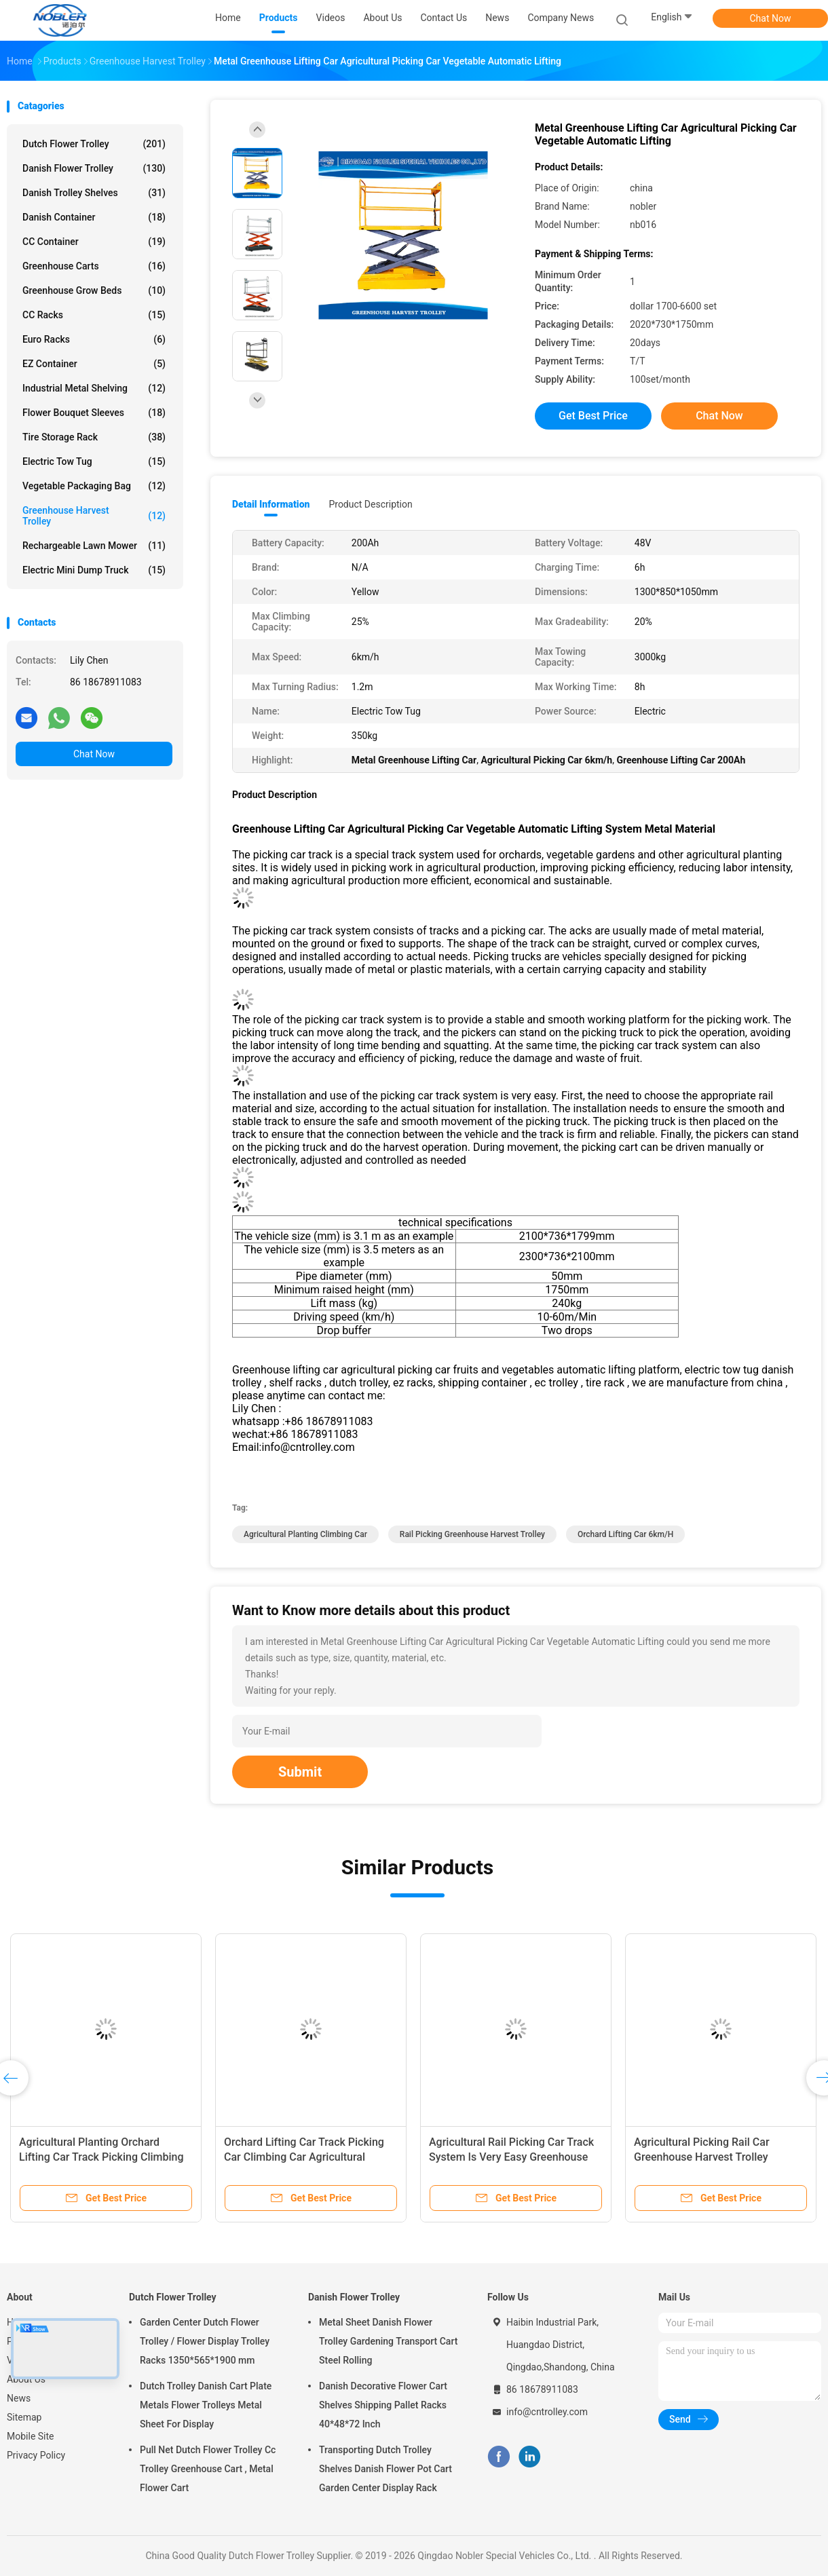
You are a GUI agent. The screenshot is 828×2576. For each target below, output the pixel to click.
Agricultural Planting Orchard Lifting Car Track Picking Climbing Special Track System (101, 2157)
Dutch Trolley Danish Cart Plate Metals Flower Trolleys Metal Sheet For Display (205, 2405)
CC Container (94, 241)
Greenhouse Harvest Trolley (94, 516)
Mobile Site (30, 2436)
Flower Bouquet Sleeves (94, 412)
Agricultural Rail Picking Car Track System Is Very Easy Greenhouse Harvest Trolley (511, 2157)
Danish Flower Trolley (94, 168)
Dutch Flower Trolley (94, 144)
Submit (300, 1772)
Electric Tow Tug (94, 461)
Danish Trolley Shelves (94, 193)
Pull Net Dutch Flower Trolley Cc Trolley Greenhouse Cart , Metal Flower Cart (208, 2468)
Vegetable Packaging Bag (94, 486)
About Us (26, 2379)
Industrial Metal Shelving (94, 388)
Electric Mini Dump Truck (94, 570)
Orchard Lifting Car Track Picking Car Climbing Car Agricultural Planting (304, 2157)
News (19, 2398)
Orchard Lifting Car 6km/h (625, 1534)
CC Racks (94, 315)
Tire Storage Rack (94, 437)
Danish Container (94, 217)
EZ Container (94, 364)
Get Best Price (593, 415)
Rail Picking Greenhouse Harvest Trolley (472, 1534)
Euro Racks (94, 339)
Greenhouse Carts (94, 266)
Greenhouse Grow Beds (94, 290)
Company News (560, 17)
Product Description (370, 504)
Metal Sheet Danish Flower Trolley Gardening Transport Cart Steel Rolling (388, 2341)
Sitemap (24, 2417)
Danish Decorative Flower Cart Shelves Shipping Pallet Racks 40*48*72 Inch (383, 2405)
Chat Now (770, 18)
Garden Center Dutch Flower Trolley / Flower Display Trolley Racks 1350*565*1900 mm (204, 2341)
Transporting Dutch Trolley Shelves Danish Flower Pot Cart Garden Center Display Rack (385, 2468)
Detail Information (270, 504)
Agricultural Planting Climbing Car (305, 1534)
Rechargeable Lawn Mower (94, 545)
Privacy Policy (36, 2455)
